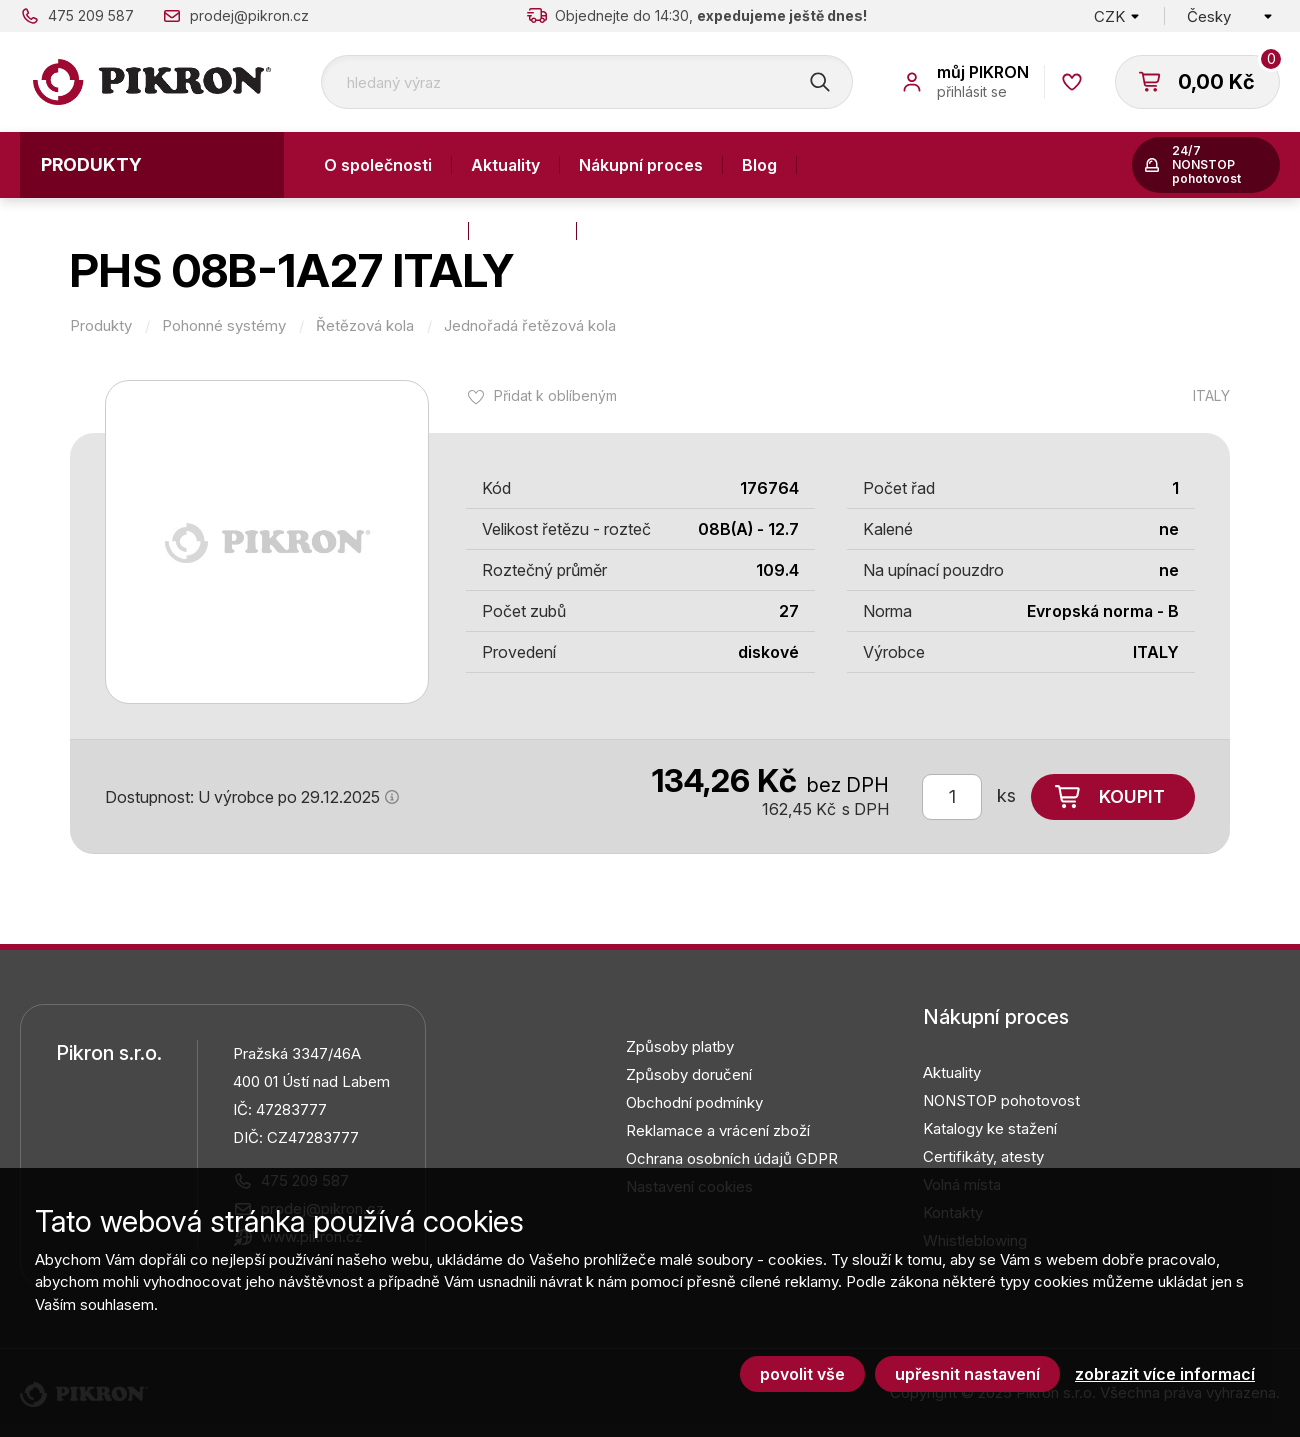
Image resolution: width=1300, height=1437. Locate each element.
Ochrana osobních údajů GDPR (732, 1158)
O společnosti (378, 165)
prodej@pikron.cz (249, 15)
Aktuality (505, 165)
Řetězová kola (365, 326)
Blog (759, 165)
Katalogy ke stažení (990, 1128)
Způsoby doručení (689, 1074)
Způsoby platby (680, 1046)
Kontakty (522, 231)
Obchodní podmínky (694, 1102)
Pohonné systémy (224, 326)
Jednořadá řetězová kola (530, 326)
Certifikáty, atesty (983, 1156)
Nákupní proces (641, 165)
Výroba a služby (386, 231)
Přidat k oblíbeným (555, 395)
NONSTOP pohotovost (1001, 1100)
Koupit (1132, 796)
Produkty (91, 164)
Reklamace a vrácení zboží (718, 1130)
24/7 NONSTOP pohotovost (1206, 164)
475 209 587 (91, 15)
